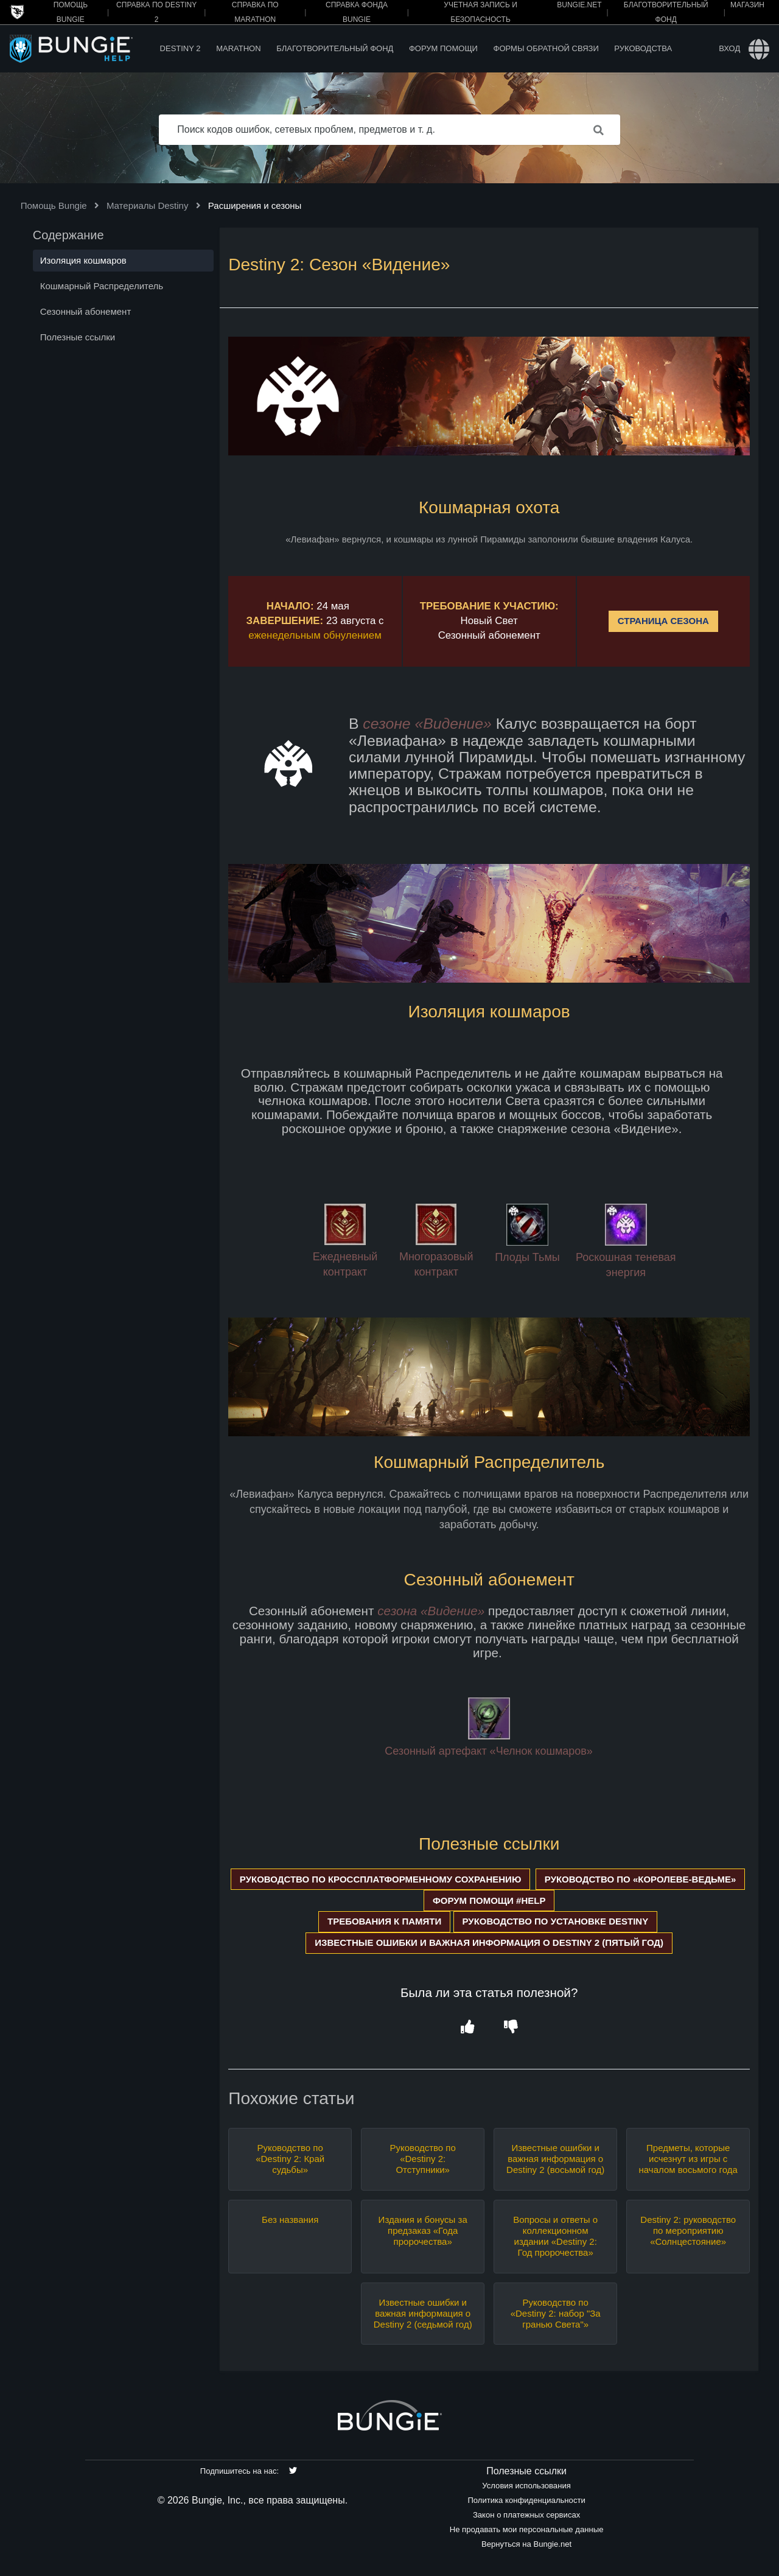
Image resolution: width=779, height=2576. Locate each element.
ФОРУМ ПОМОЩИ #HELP (489, 1900)
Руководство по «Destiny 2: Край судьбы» (290, 2159)
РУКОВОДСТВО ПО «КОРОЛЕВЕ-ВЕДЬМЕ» (640, 1879)
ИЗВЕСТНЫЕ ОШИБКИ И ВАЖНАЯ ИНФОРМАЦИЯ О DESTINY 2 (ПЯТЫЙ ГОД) (489, 1942)
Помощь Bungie (54, 205)
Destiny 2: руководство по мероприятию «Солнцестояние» (688, 2230)
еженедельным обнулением (314, 635)
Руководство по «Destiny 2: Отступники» (423, 2159)
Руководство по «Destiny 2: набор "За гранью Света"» (556, 2313)
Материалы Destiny (148, 205)
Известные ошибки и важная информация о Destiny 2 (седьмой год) (423, 2313)
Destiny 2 (180, 48)
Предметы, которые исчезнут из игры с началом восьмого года (688, 2159)
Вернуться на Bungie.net (526, 2544)
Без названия (290, 2219)
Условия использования (526, 2485)
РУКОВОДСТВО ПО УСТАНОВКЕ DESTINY (556, 1921)
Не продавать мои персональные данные (527, 2529)
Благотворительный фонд (334, 48)
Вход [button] (729, 48)
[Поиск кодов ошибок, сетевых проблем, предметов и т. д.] (389, 129)
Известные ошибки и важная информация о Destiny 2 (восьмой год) (555, 2159)
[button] (467, 2027)
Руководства (643, 48)
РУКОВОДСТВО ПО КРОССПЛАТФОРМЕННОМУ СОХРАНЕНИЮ (381, 1879)
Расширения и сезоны (255, 205)
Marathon (238, 48)
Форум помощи (443, 48)
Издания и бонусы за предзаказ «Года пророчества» (423, 2230)
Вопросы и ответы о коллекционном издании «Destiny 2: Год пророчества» (555, 2236)
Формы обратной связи (546, 48)
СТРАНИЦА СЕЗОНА (663, 621)
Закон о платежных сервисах (526, 2514)
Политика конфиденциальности (526, 2500)
